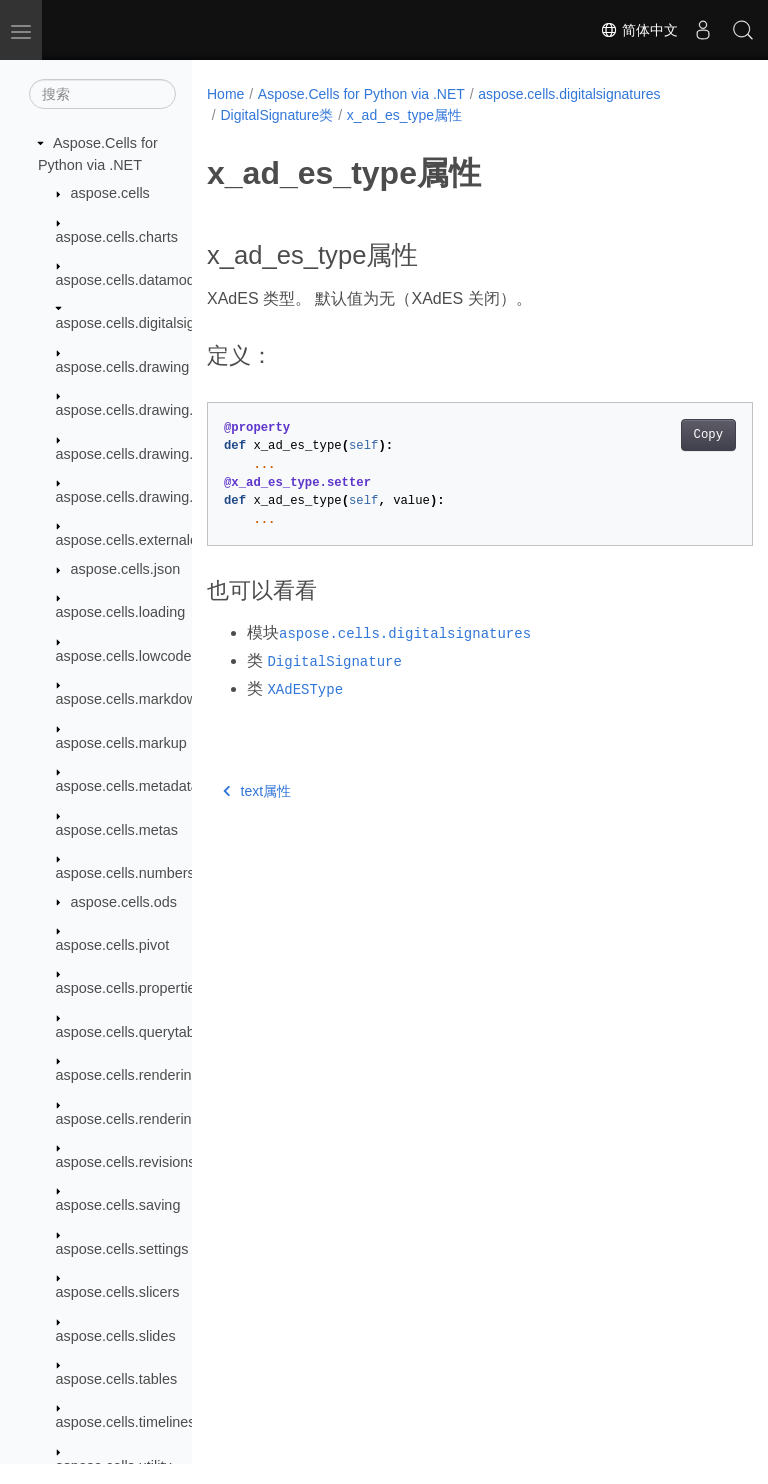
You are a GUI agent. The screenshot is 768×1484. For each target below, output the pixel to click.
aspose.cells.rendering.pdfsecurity (165, 1119)
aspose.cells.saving (118, 1205)
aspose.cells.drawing (123, 367)
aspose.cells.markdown (131, 699)
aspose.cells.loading (121, 612)
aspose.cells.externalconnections (161, 540)
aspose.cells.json (126, 569)
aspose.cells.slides (116, 1336)
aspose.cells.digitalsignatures (149, 323)
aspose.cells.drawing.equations (156, 454)
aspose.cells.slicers (118, 1292)
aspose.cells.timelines (126, 1422)
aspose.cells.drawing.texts (140, 497)
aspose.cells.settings (122, 1249)
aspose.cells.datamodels (135, 280)
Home (225, 94)
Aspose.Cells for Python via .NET (361, 94)
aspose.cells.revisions (126, 1162)
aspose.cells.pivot (113, 945)
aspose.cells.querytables (135, 1032)
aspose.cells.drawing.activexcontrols (172, 410)
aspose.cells (110, 193)
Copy (669, 435)
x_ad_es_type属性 (404, 115)
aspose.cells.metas (117, 830)
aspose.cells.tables (117, 1379)
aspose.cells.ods (124, 902)
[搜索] (102, 94)
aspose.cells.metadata (127, 786)
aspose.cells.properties (129, 988)
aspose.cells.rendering (128, 1075)
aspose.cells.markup (121, 743)
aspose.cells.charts (117, 237)
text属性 (257, 791)
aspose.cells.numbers (125, 873)
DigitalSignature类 (276, 115)
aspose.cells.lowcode (124, 656)
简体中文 (639, 30)
